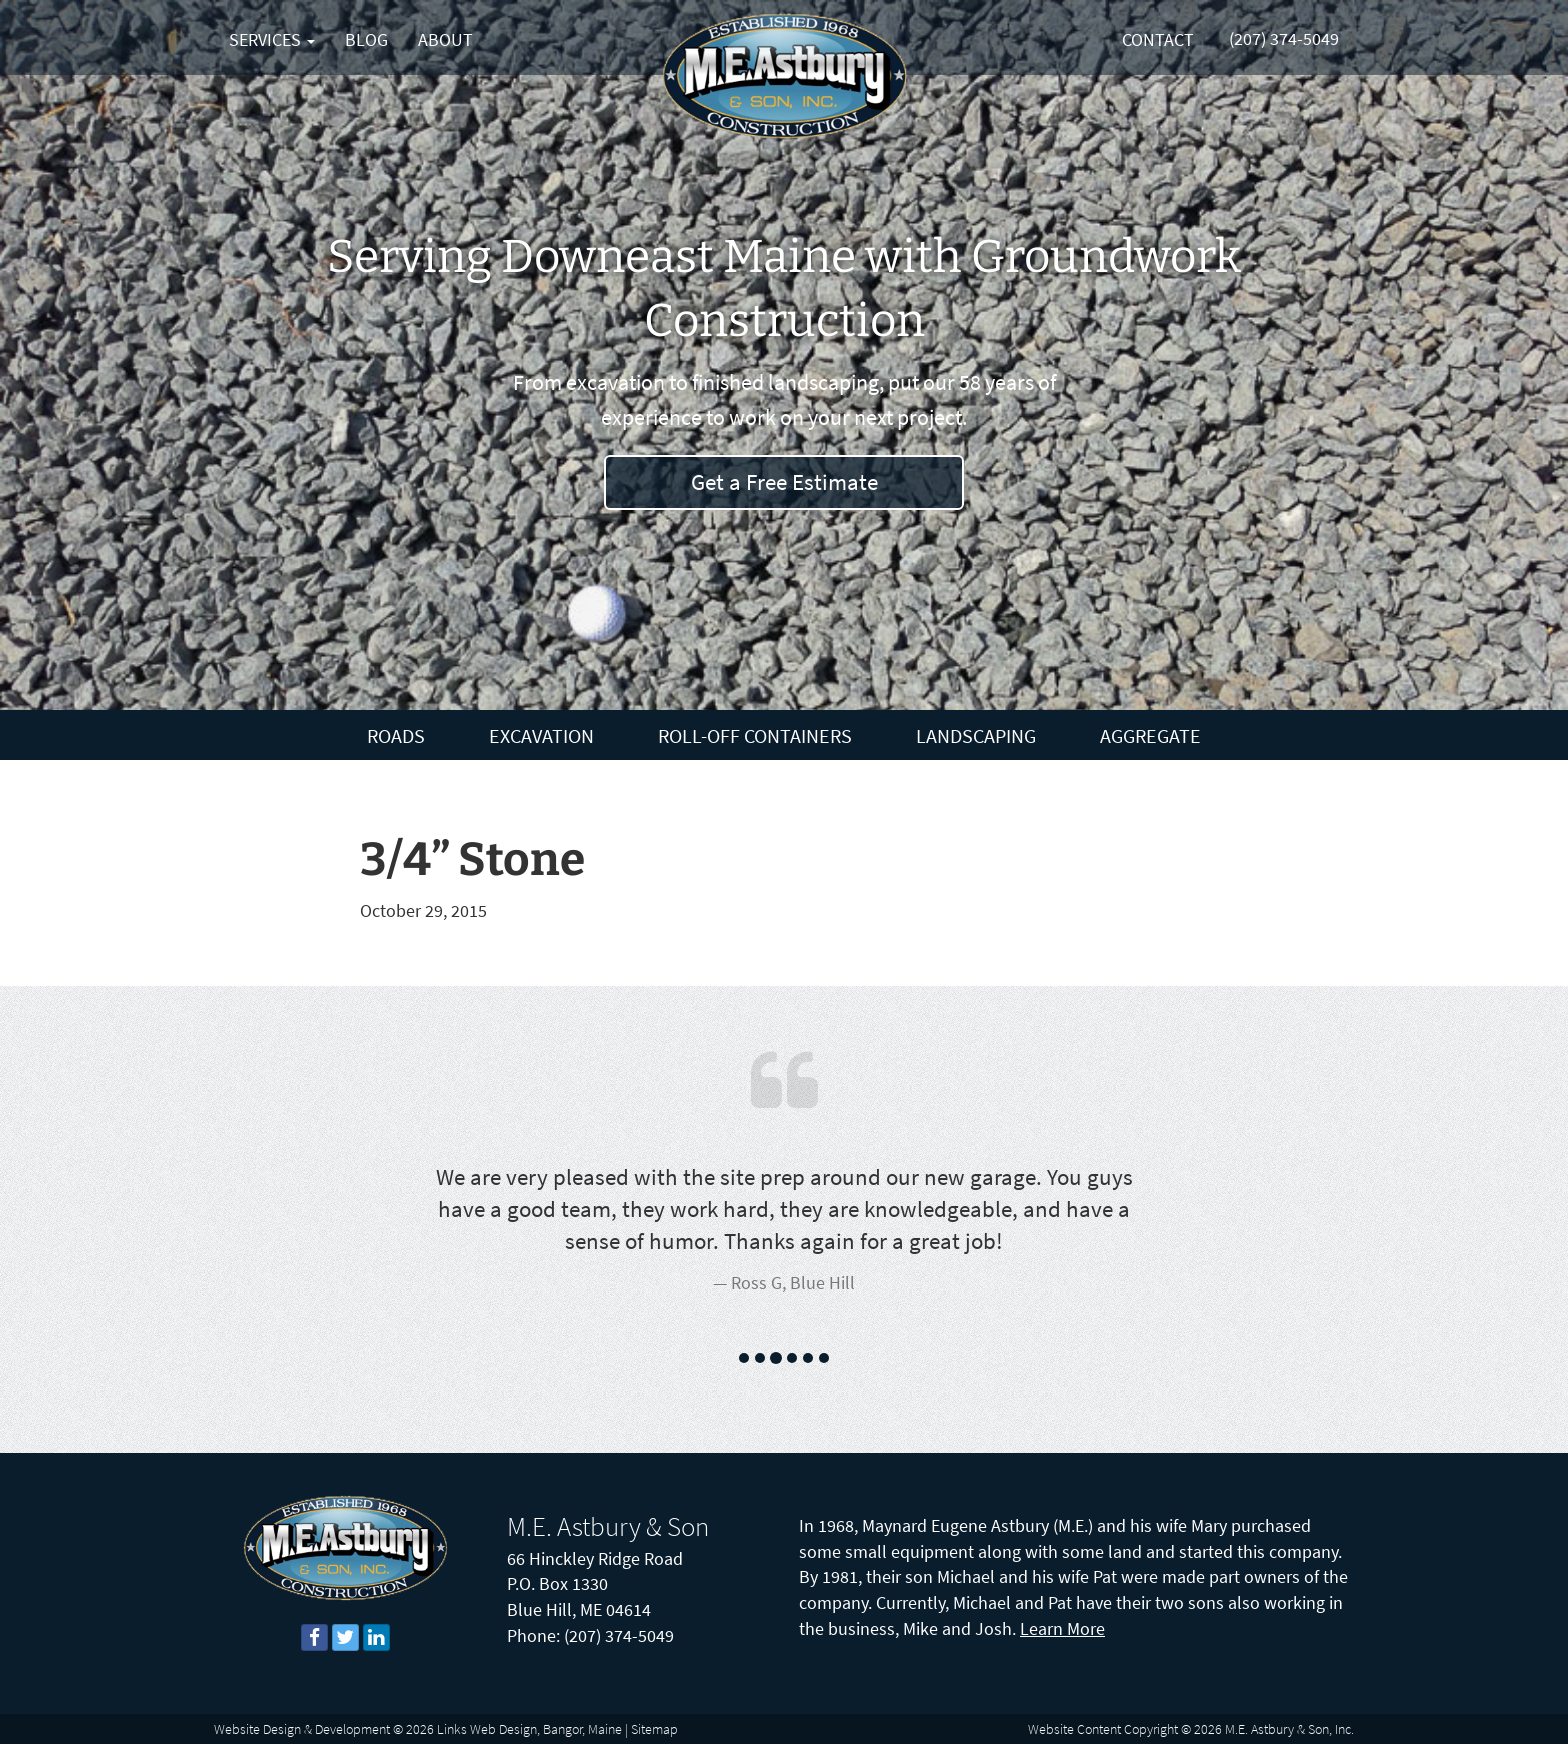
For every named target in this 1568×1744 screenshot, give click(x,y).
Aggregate (1150, 735)
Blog (366, 39)
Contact (1158, 39)
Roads (396, 735)
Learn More (1062, 1628)
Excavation (541, 735)
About (445, 39)
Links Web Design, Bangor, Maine (529, 1729)
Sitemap (654, 1729)
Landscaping (976, 735)
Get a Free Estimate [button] (784, 481)
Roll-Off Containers (755, 735)
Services (272, 39)
